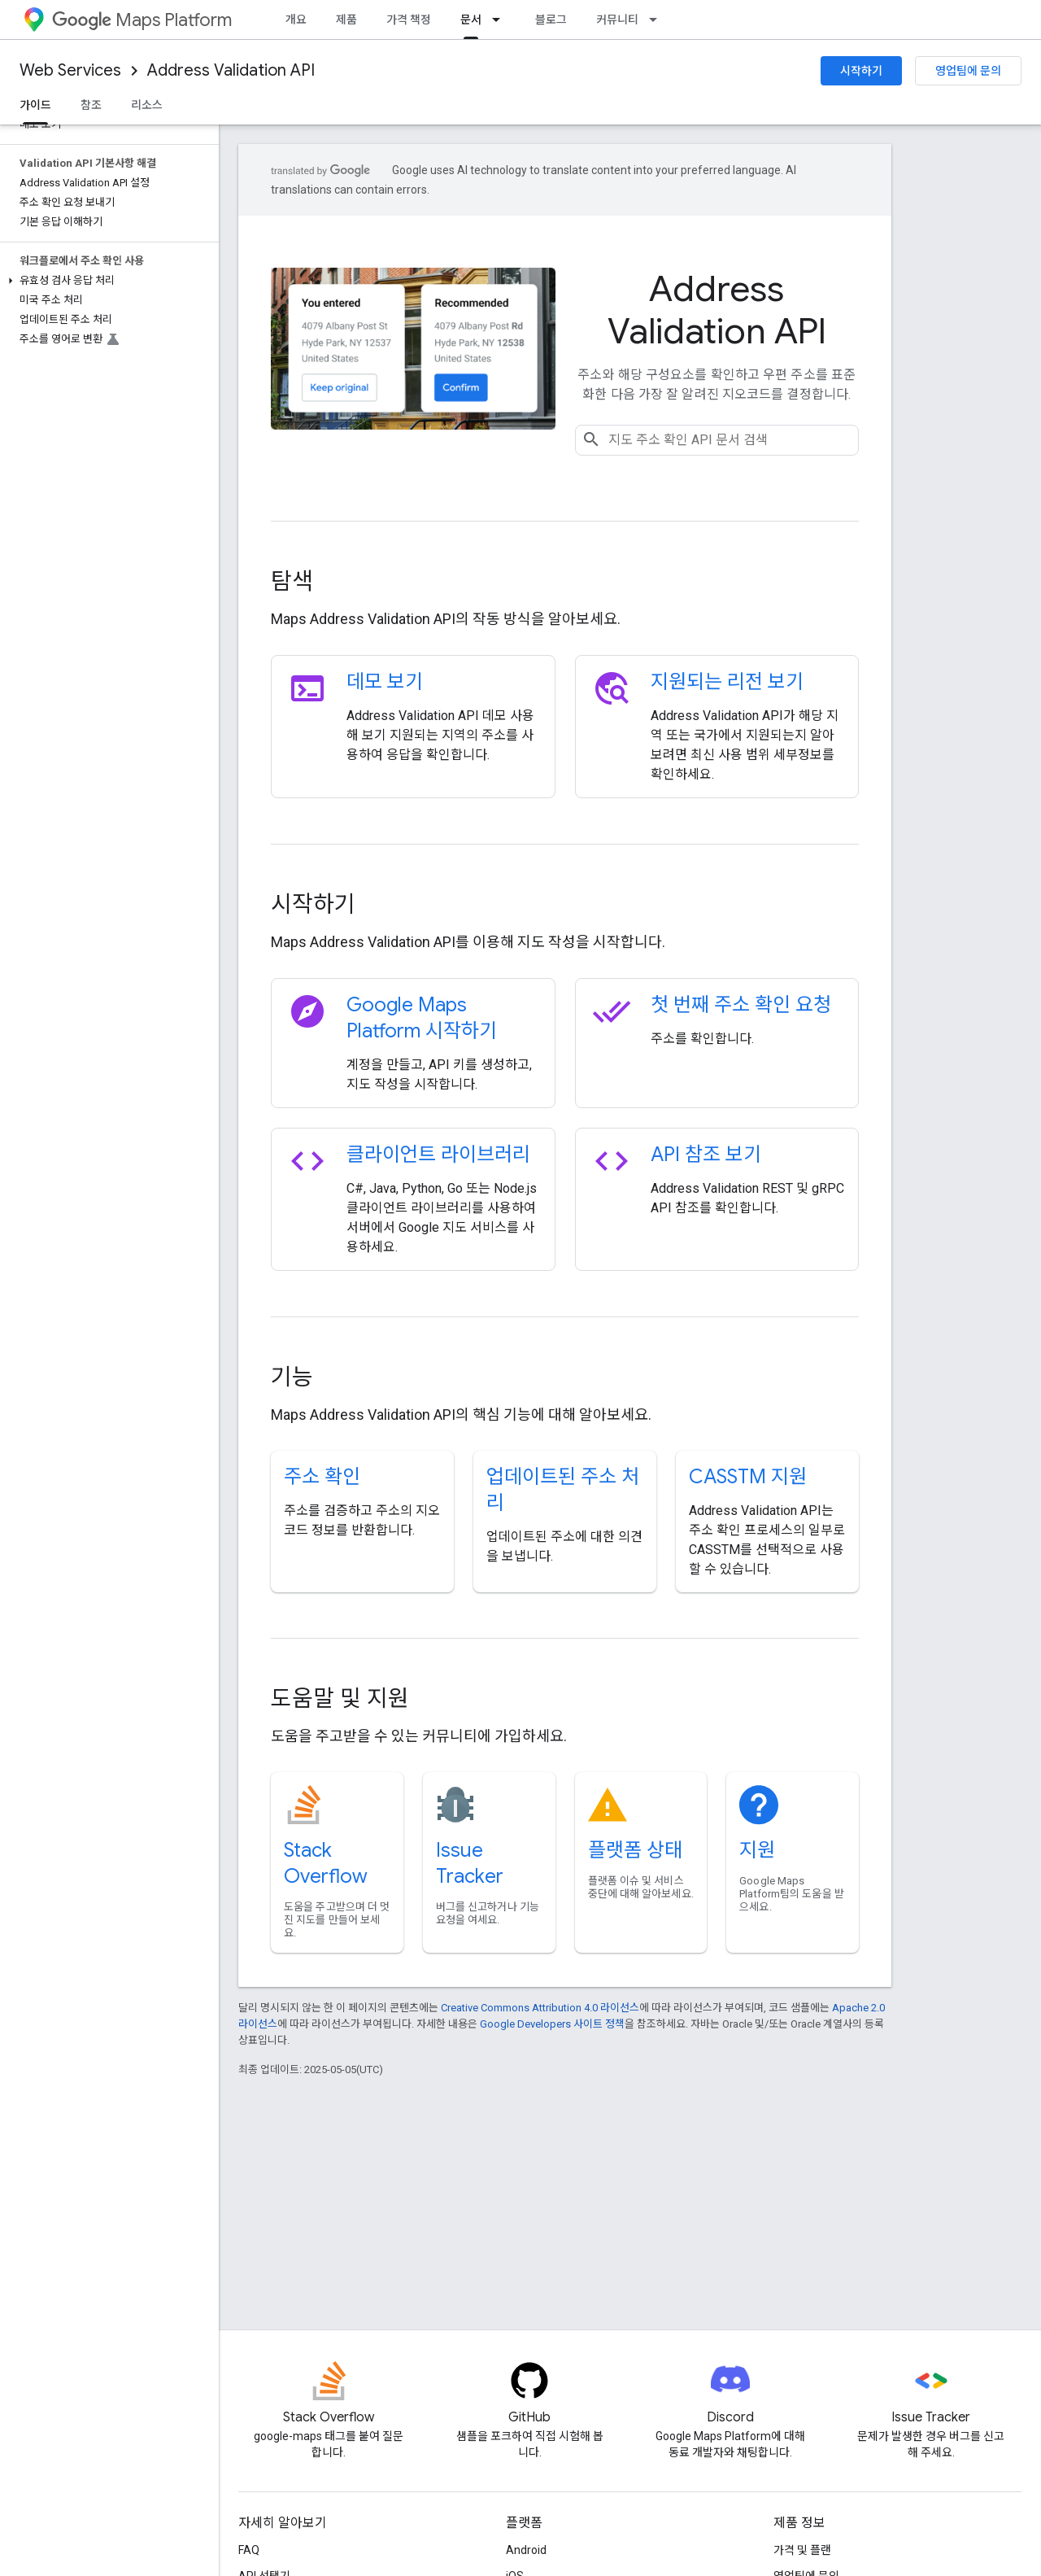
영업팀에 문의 (968, 70)
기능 (292, 1377)
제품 (346, 19)
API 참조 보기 (706, 1154)
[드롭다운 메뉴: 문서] (500, 19)
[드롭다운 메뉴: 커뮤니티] (657, 19)
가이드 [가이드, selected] (35, 105)
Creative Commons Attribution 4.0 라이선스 (540, 2008)
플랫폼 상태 (635, 1850)
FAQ (248, 2549)
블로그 (551, 19)
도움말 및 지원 (340, 1698)
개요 (296, 19)
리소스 (147, 105)
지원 (757, 1850)
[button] (106, 280)
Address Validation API (231, 70)
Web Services (70, 70)
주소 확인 (322, 1477)
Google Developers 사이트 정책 (552, 2024)
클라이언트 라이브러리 (438, 1154)
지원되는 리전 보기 (727, 682)
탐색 (292, 581)
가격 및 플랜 (802, 2549)
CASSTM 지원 (748, 1477)
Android (526, 2549)
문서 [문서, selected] (470, 19)
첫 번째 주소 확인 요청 (741, 1005)
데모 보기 (384, 682)
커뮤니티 (617, 19)
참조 (91, 105)
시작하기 (861, 70)
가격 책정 (408, 19)
